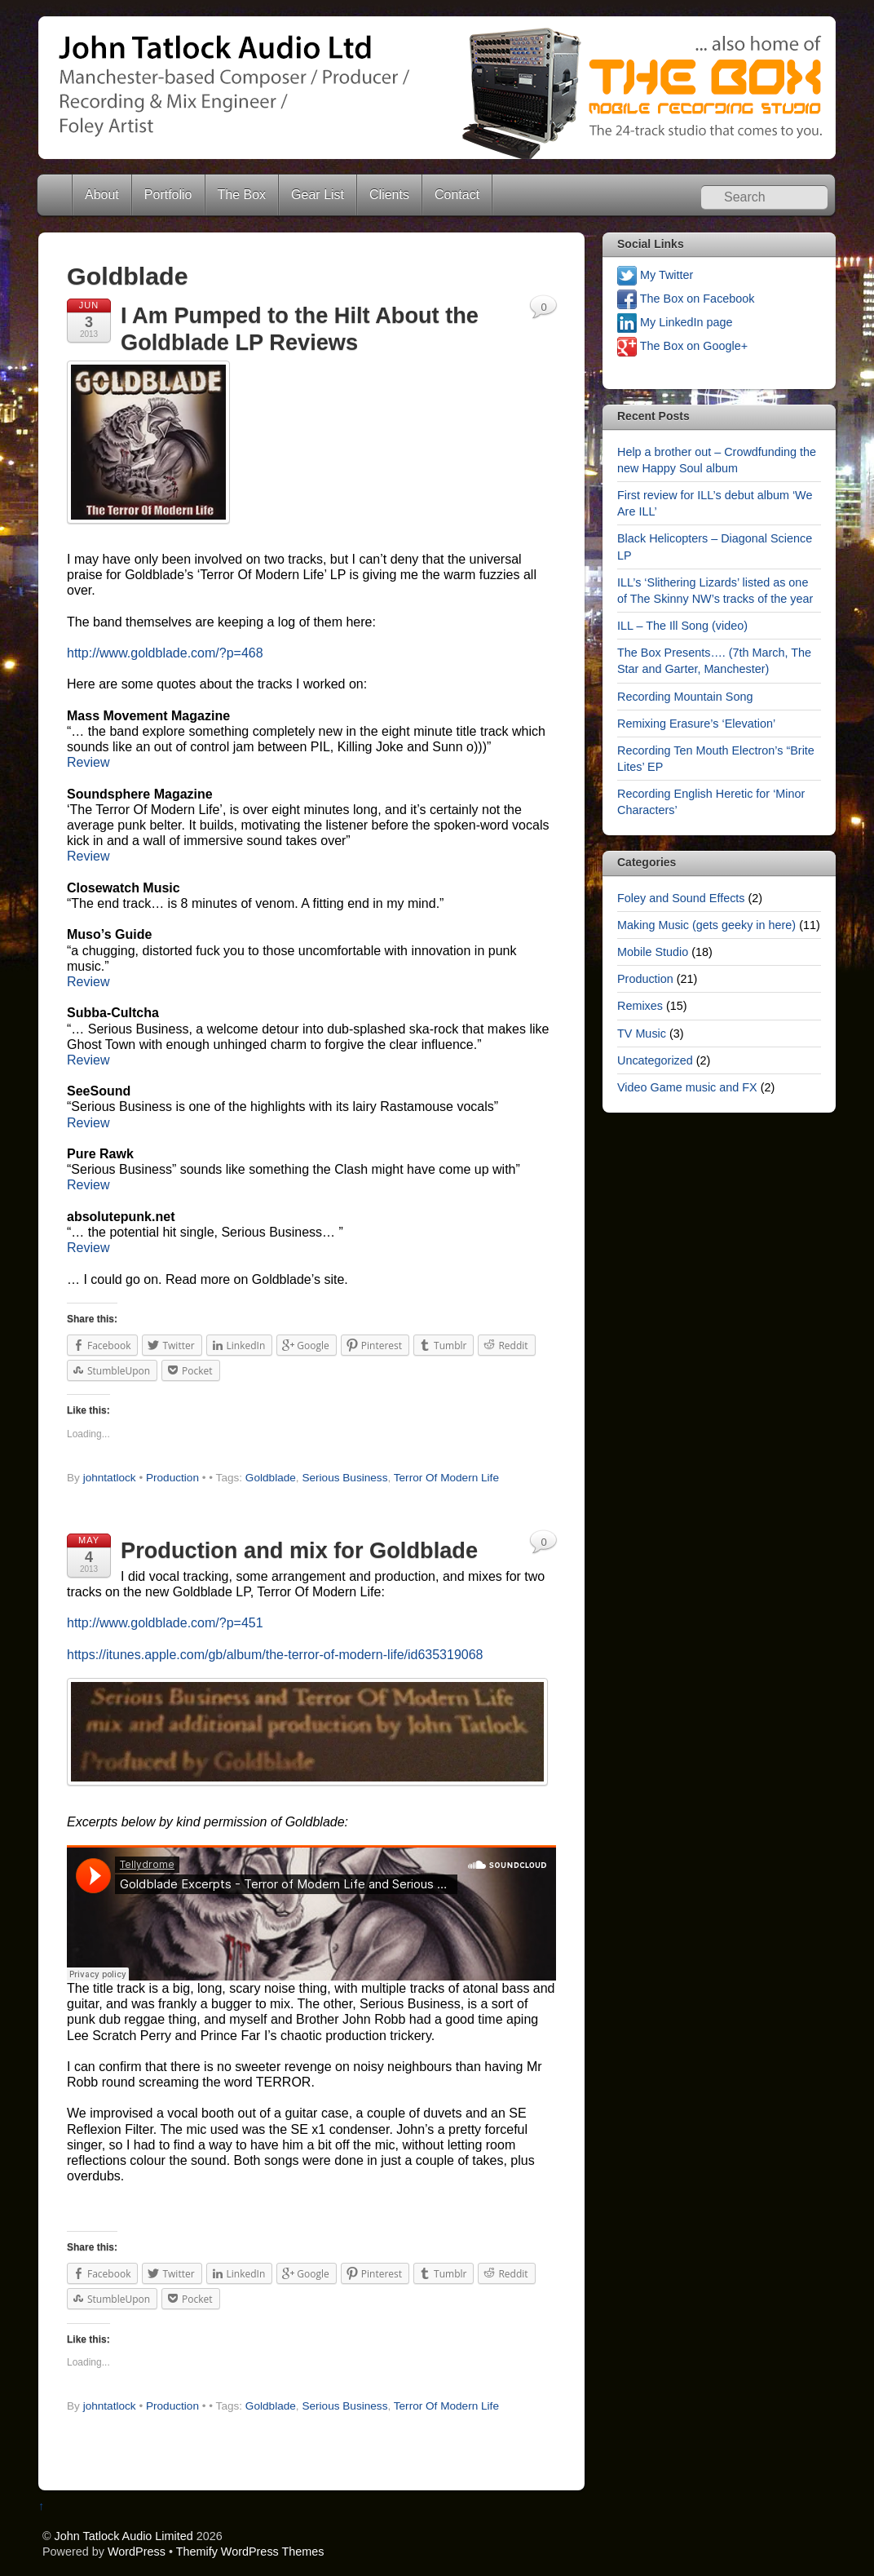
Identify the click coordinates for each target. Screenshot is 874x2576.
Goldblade (270, 1478)
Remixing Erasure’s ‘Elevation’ (696, 723)
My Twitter (655, 274)
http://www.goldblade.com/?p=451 (165, 1623)
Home (56, 195)
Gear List (317, 194)
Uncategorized (655, 1060)
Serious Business (344, 1478)
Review (88, 762)
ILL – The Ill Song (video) (682, 625)
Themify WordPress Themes (250, 2551)
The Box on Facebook (686, 298)
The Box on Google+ (682, 345)
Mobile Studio (652, 951)
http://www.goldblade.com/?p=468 (165, 653)
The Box (242, 194)
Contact (457, 194)
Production (172, 1478)
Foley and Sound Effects (681, 898)
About (102, 194)
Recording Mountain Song (685, 696)
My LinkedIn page (675, 322)
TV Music (641, 1033)
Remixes (640, 1005)
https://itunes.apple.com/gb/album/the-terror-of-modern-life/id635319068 (275, 1655)
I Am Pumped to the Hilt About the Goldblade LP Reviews (300, 329)
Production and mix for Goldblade (299, 1550)
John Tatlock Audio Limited (124, 2536)
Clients (389, 194)
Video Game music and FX (687, 1087)
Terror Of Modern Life (446, 1478)
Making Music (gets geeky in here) (706, 925)
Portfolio (168, 194)
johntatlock (109, 1478)
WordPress (137, 2551)
